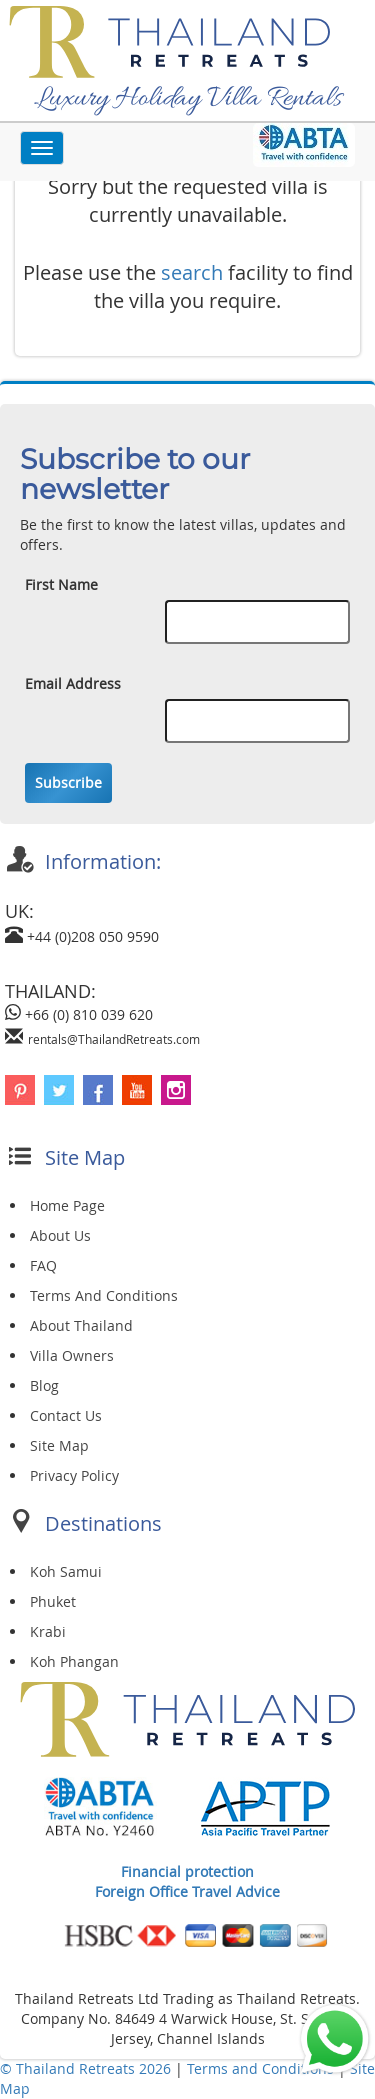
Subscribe (68, 782)
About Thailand (81, 1325)
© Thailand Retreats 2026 (85, 2068)
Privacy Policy (74, 1475)
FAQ (43, 1265)
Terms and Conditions (262, 2068)
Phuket (53, 1601)
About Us (60, 1235)
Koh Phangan (74, 1661)
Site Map (59, 1445)
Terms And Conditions (104, 1295)
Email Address (73, 683)
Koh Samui (66, 1571)
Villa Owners (72, 1355)
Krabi (48, 1631)
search (192, 272)
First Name (61, 584)
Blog (44, 1385)
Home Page (67, 1205)
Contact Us (66, 1415)
